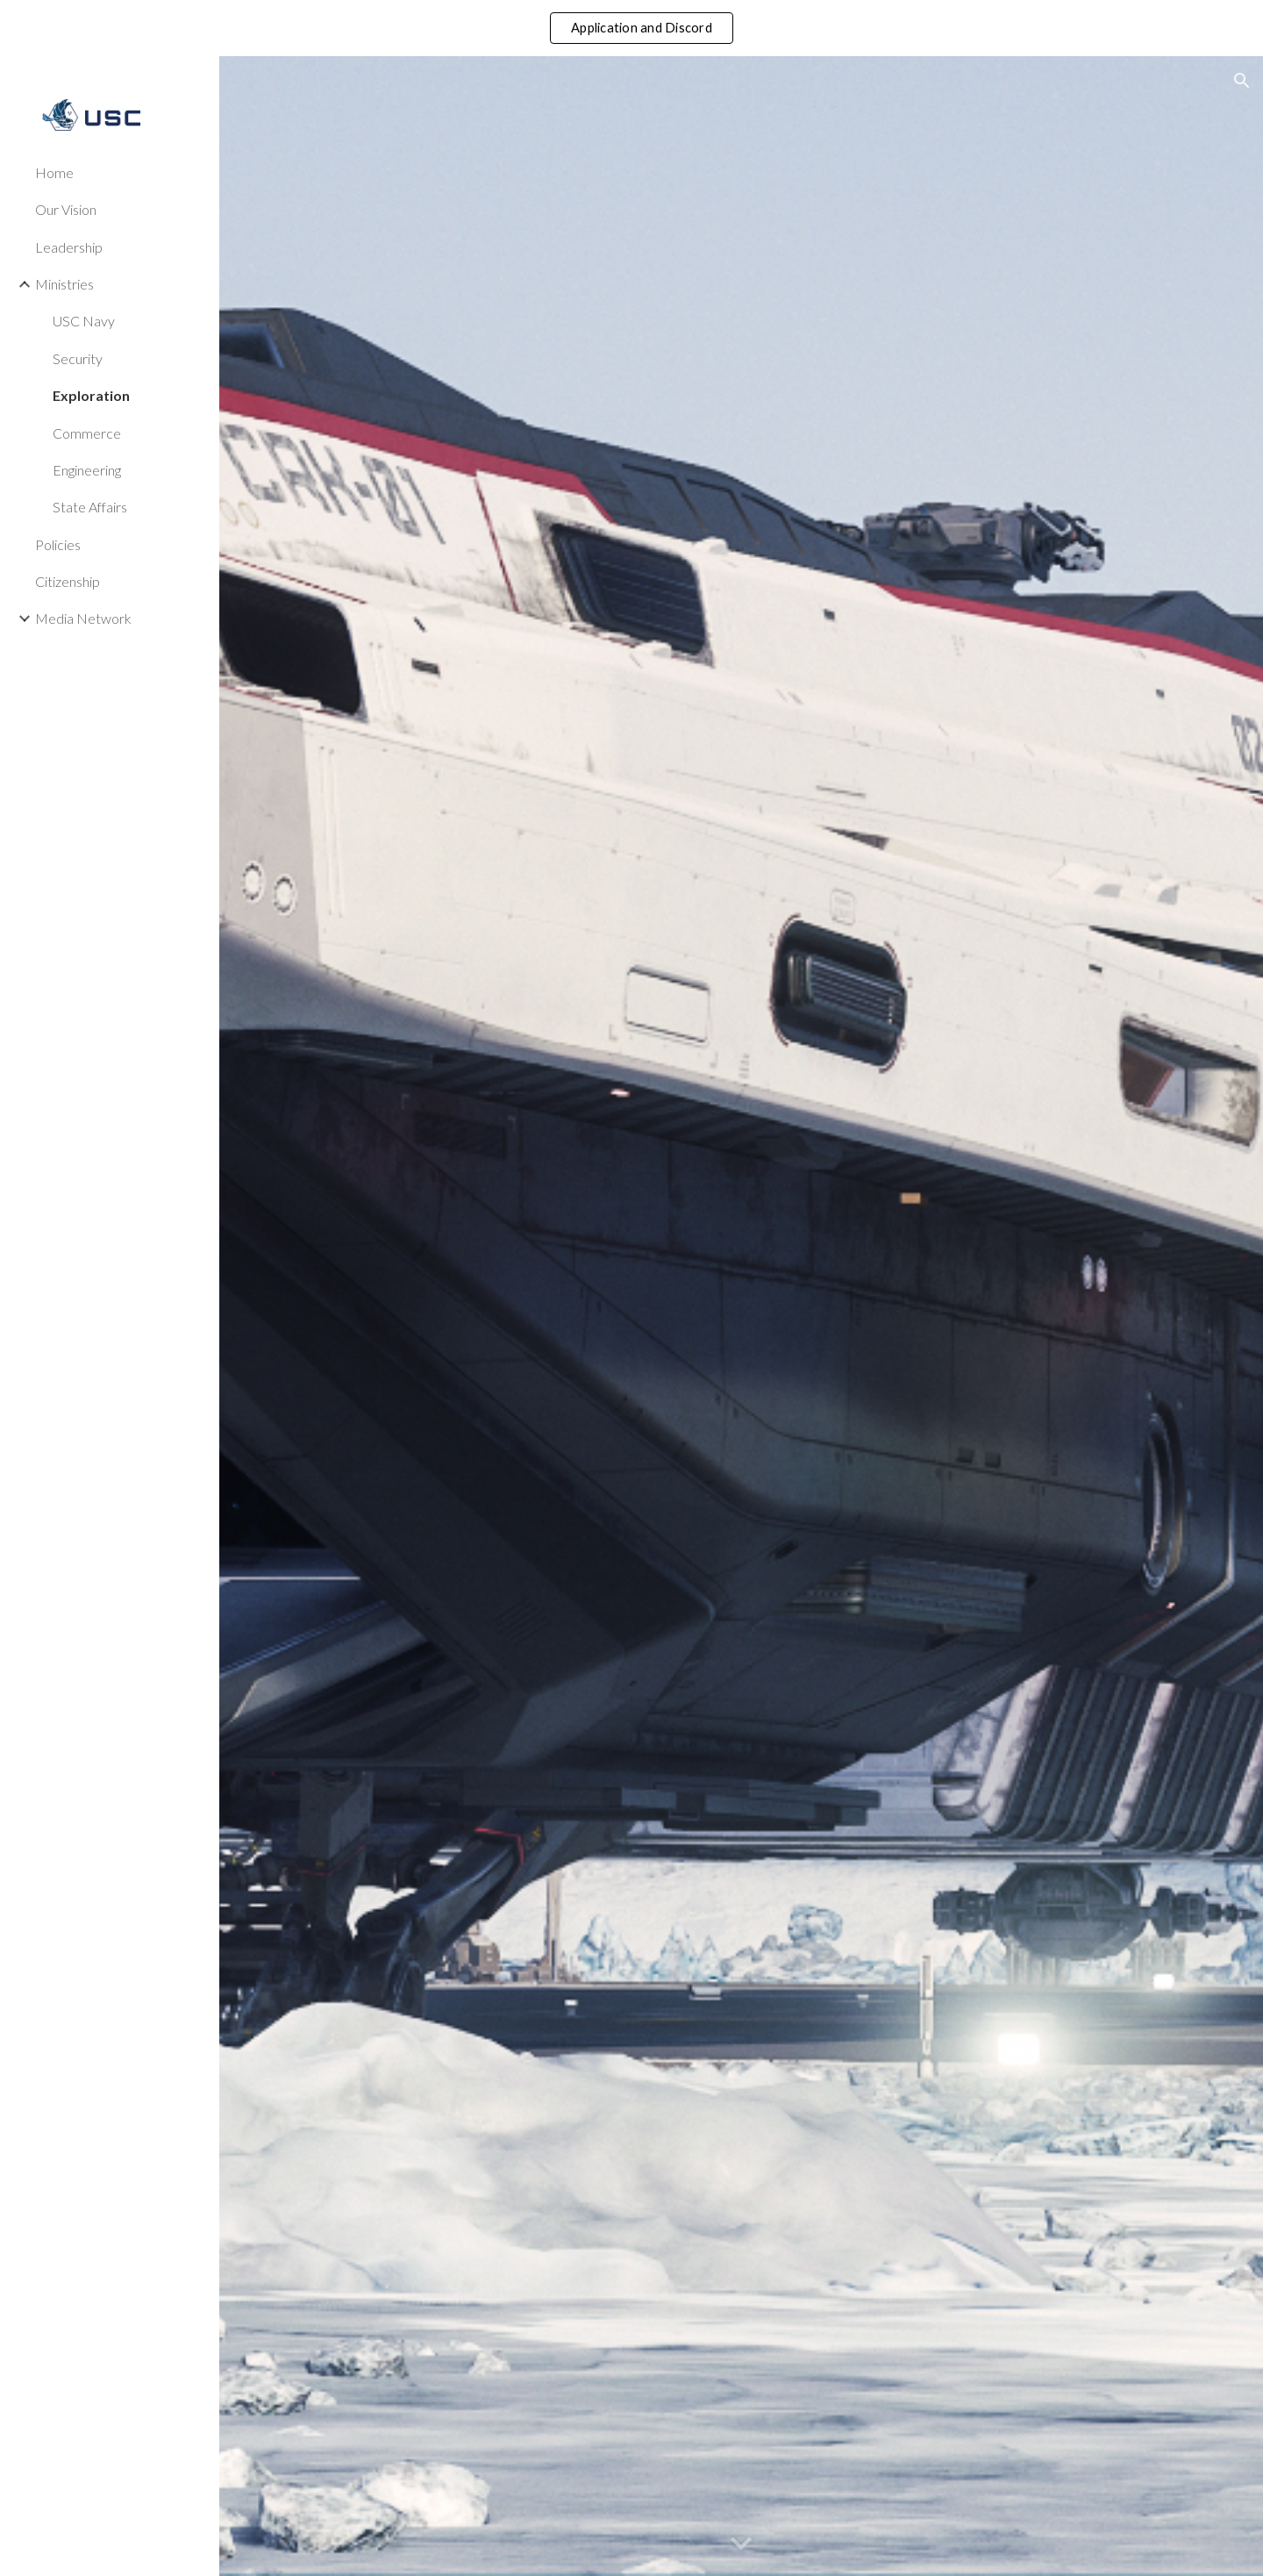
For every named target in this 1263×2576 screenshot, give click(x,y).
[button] (1242, 81)
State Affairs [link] (90, 506)
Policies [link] (58, 544)
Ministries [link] (64, 283)
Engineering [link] (87, 470)
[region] (631, 28)
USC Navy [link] (84, 320)
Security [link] (78, 358)
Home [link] (54, 172)
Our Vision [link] (65, 209)
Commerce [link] (87, 433)
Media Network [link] (83, 618)
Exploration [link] (91, 395)
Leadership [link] (69, 247)
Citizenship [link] (67, 581)
